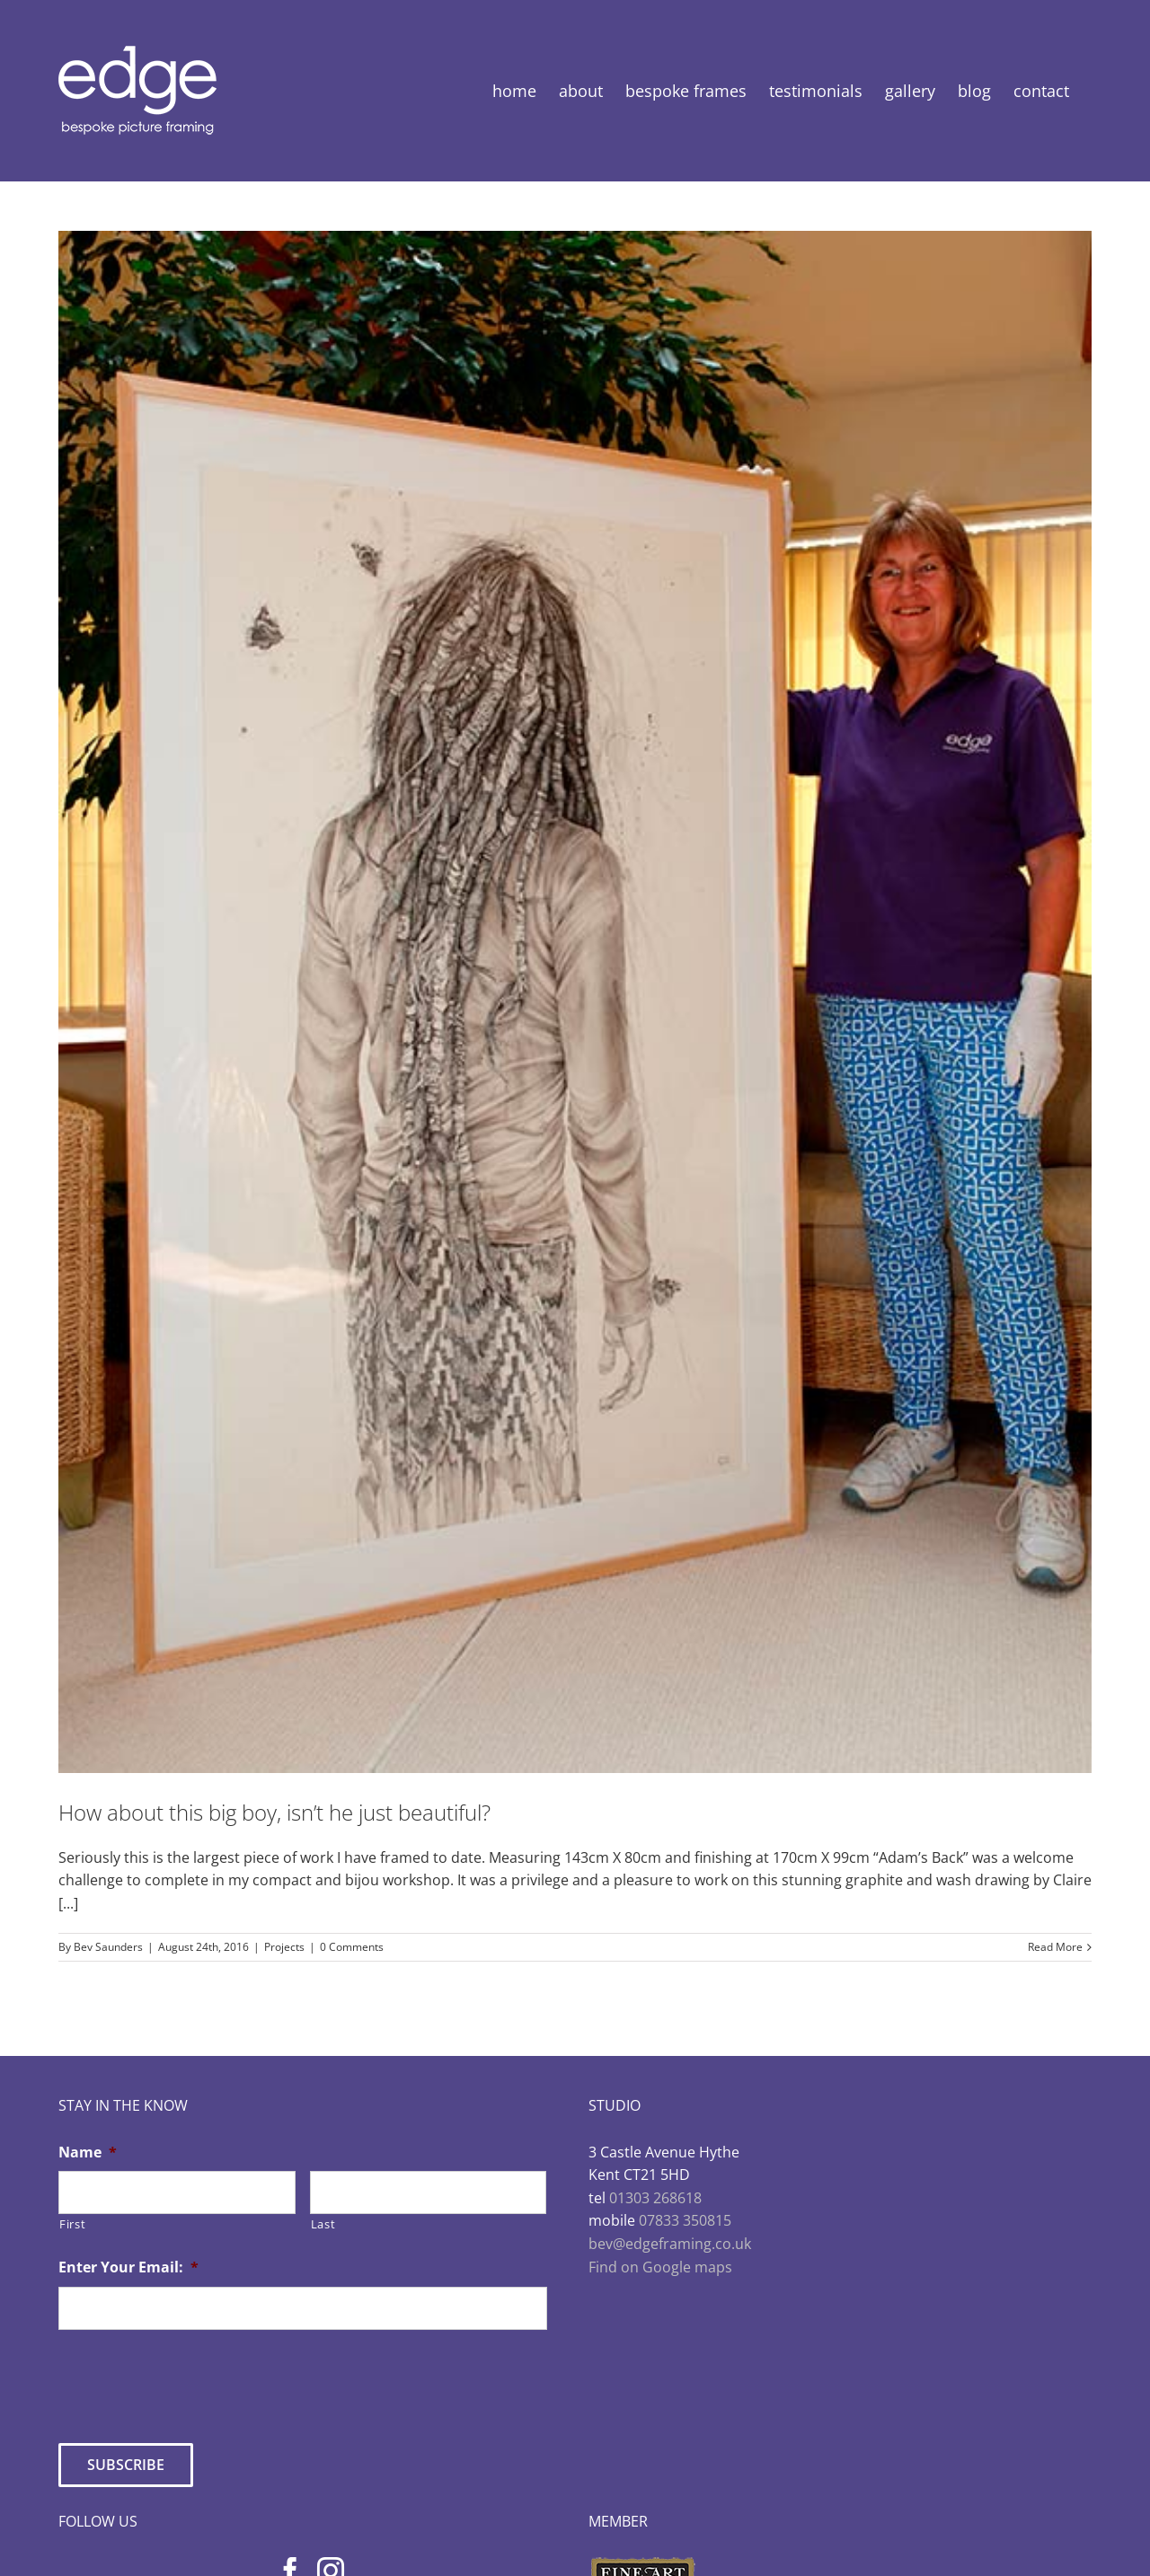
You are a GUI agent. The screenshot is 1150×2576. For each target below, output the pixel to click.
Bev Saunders (108, 1946)
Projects (284, 1946)
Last (323, 2224)
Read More (1055, 1946)
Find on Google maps (660, 2267)
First (72, 2224)
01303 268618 (655, 2198)
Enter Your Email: (128, 2267)
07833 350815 (685, 2220)
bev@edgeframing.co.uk (669, 2244)
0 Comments (352, 1946)
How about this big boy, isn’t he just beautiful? (274, 1812)
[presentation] (195, 2379)
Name (87, 2152)
